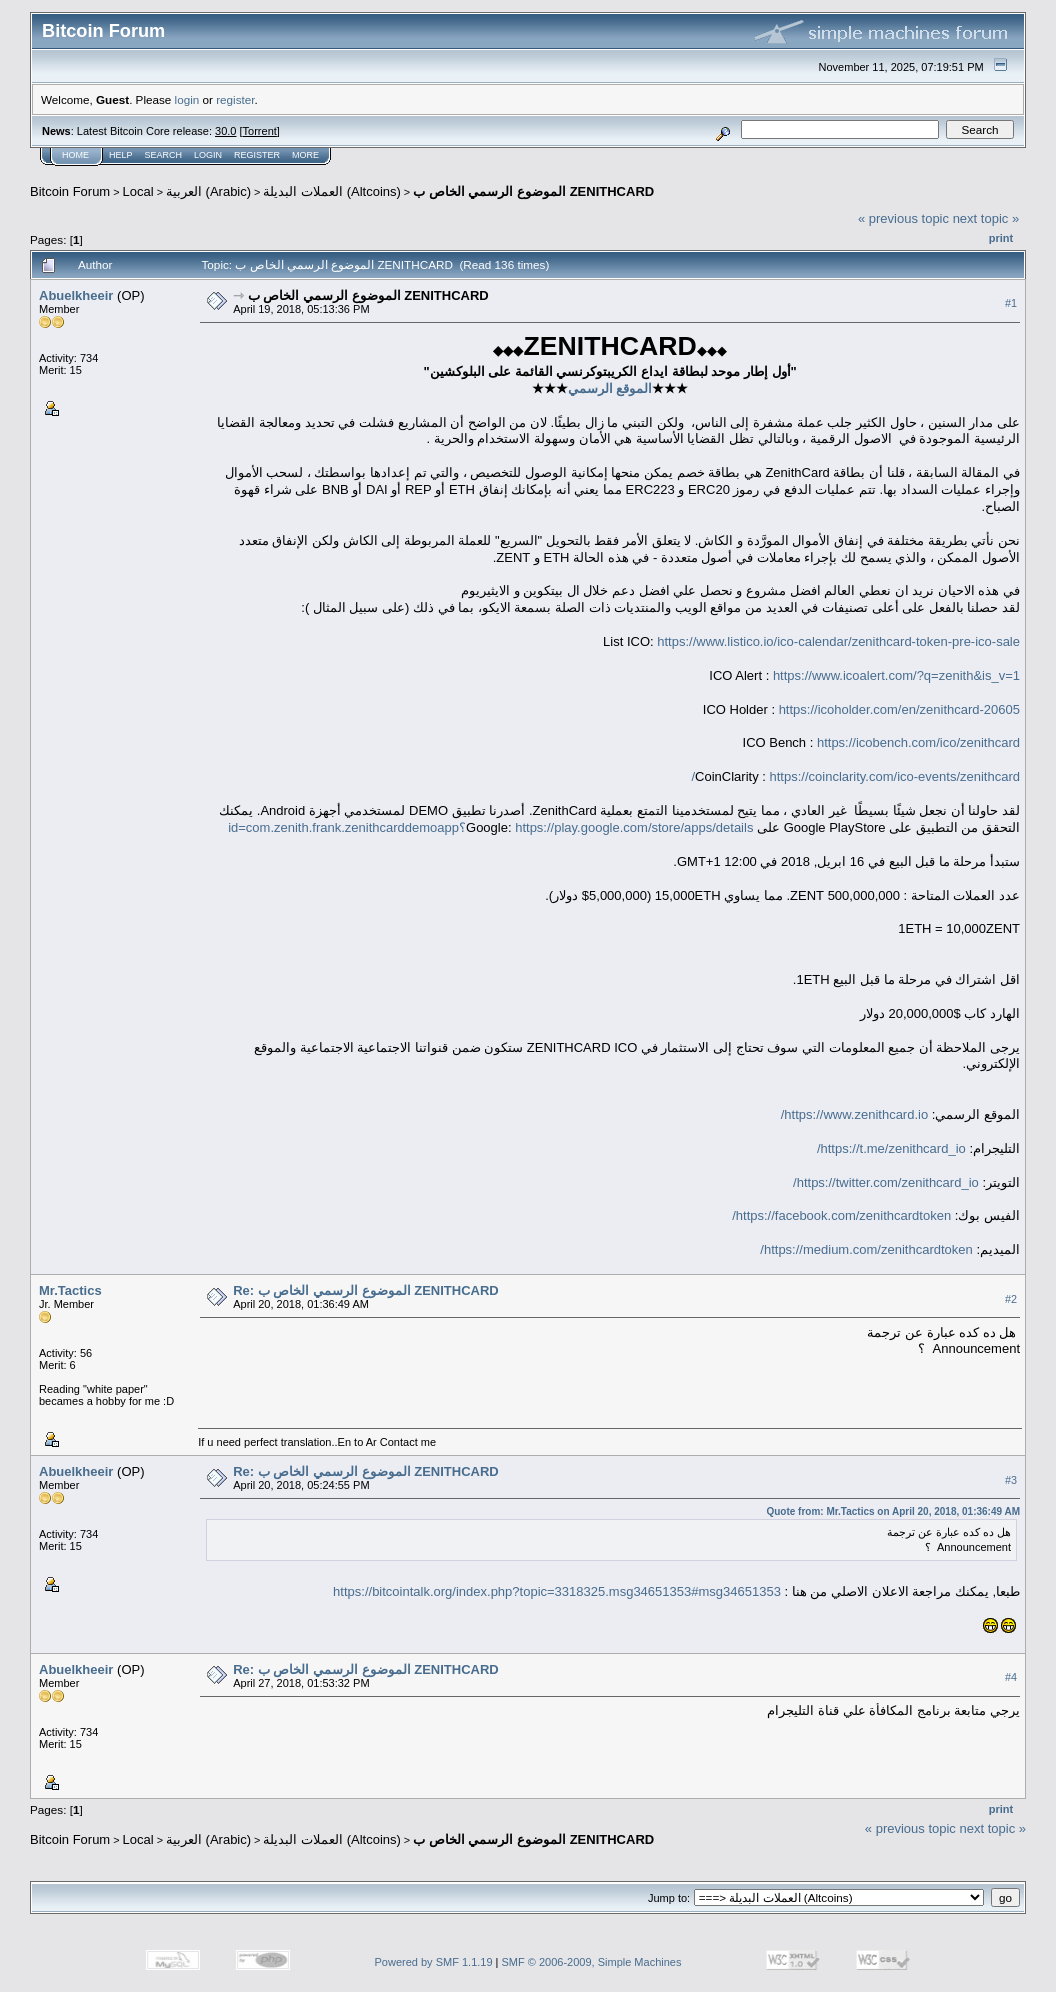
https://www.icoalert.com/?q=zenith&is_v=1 (896, 675)
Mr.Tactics (70, 1290)
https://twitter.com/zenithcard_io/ (886, 1182)
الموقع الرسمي (610, 388)
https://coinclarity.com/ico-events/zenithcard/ (855, 776)
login (187, 99)
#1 (1011, 303)
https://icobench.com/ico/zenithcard (918, 742)
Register (257, 155)
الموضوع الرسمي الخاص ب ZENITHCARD (533, 191)
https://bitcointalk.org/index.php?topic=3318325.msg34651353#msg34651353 (557, 1591)
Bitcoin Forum (70, 191)
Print (1001, 238)
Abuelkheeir (76, 295)
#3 (1011, 1480)
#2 (1011, 1299)
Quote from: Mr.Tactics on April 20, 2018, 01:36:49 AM (893, 1511)
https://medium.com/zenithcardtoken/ (866, 1249)
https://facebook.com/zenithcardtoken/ (841, 1215)
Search (164, 155)
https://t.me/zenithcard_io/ (891, 1148)
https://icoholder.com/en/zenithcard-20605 (899, 709)
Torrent (260, 131)
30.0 (225, 131)
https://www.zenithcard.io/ (854, 1114)
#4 (1011, 1678)
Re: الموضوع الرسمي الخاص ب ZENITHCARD (366, 1290)
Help (121, 155)
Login (208, 155)
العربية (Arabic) (208, 191)
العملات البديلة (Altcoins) (331, 191)
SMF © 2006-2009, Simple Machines (592, 1962)
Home (75, 155)
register (235, 99)
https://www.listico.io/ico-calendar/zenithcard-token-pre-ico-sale (838, 641)
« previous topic (903, 218)
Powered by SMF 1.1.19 (434, 1962)
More (305, 155)
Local (138, 191)
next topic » (986, 218)
